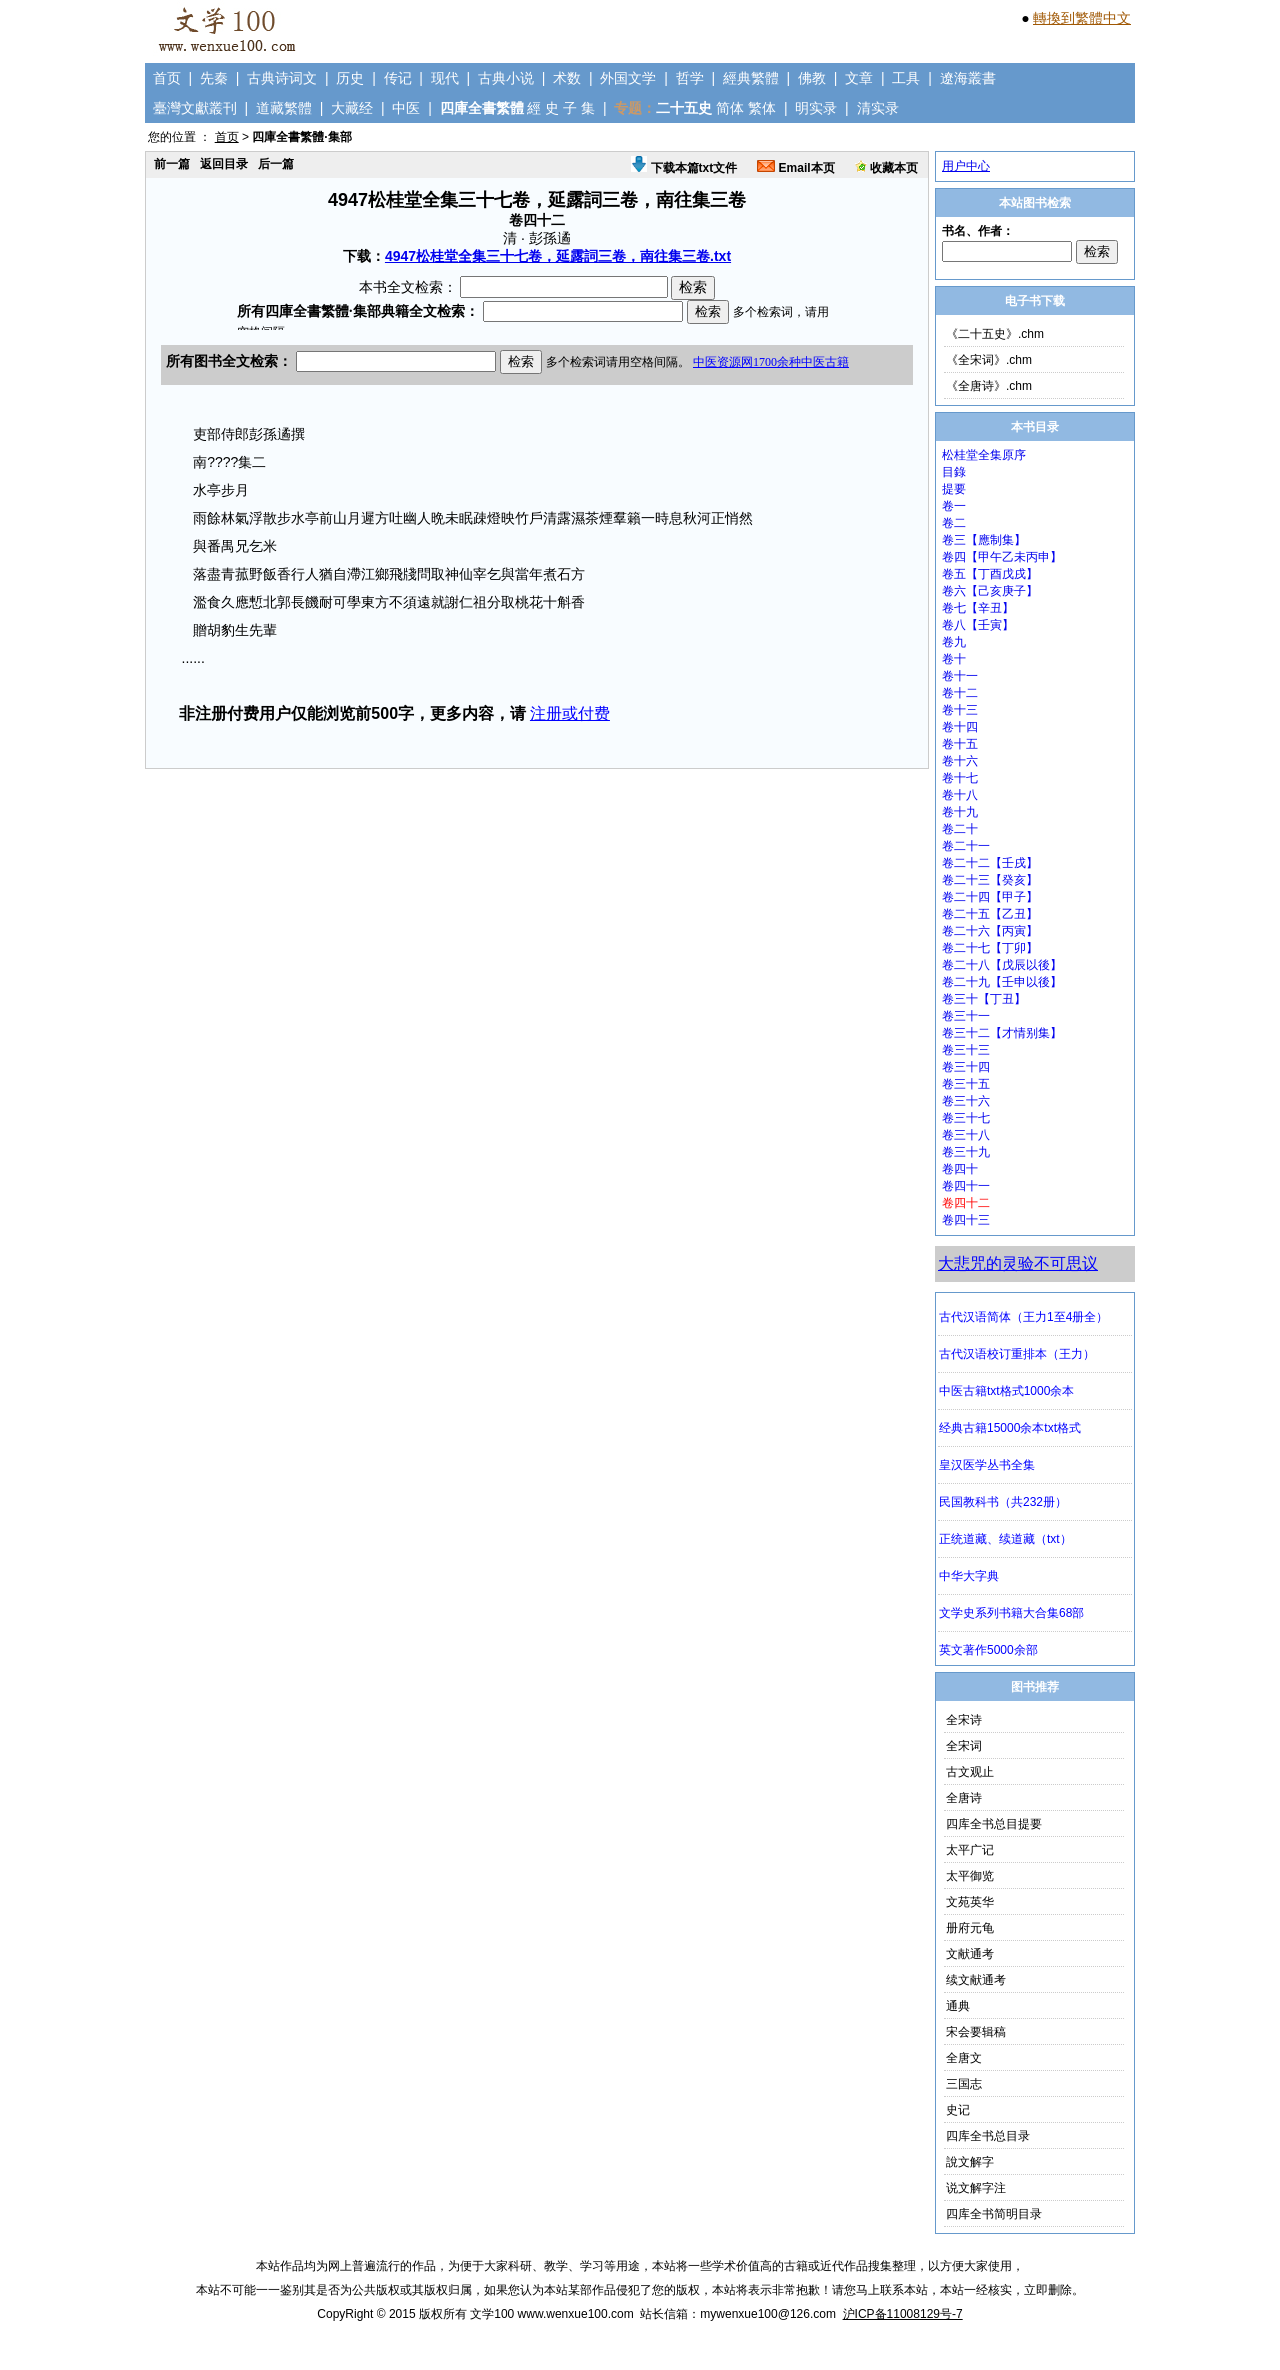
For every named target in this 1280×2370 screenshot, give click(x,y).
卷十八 (960, 795)
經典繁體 (751, 78)
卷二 (954, 523)
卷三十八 (966, 1135)
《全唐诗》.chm (989, 386)
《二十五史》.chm (995, 334)
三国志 (964, 2084)
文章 (859, 78)
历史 (350, 78)
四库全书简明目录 (994, 2214)
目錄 (954, 472)
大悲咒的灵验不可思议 (1018, 1263)
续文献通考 (976, 1980)
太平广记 (970, 1850)
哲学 (690, 78)
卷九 (954, 642)
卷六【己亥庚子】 (990, 591)
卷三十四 (966, 1067)
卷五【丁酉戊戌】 (990, 574)
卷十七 (960, 778)
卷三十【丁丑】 (984, 999)
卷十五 (960, 744)
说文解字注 (976, 2188)
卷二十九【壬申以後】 (1002, 982)
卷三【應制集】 (984, 540)
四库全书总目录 (988, 2136)
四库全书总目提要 (994, 1824)
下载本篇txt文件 (684, 168)
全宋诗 (964, 1720)
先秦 (214, 78)
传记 (398, 78)
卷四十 (960, 1169)
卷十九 (960, 812)
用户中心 (966, 166)
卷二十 (960, 829)
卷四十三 (966, 1220)
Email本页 (795, 168)
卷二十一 (966, 846)
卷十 (954, 659)
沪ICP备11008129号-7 (903, 2314)
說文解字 (970, 2162)
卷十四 (960, 727)
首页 (167, 78)
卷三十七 (966, 1118)
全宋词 (964, 1746)
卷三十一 (966, 1016)
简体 (730, 108)
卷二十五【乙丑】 (990, 914)
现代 (445, 78)
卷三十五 (966, 1084)
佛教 (812, 78)
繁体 (762, 108)
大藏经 (352, 108)
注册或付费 (570, 713)
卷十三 (960, 710)
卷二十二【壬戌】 (990, 863)
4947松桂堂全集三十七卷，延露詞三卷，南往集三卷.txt (558, 256)
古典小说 (506, 78)
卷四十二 (966, 1203)
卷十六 (960, 761)
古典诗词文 (282, 78)
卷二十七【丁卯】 (990, 948)
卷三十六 (966, 1101)
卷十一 (960, 676)
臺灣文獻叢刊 (195, 108)
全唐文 (964, 2058)
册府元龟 (970, 1928)
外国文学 (628, 78)
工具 (906, 78)
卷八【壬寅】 (978, 625)
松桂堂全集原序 (984, 455)
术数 (567, 78)
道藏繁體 (284, 108)
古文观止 (970, 1772)
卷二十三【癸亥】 (990, 880)
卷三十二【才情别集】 (1002, 1033)
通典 (958, 2006)
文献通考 (970, 1954)
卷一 (954, 506)
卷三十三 (966, 1050)
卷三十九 (966, 1152)
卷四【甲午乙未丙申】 (1002, 557)
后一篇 (276, 164)
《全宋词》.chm (989, 360)
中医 (406, 108)
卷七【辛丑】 (978, 608)
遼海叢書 (968, 78)
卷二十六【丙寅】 (990, 931)
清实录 (878, 108)
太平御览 (970, 1876)
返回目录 (224, 164)
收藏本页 (886, 168)
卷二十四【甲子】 (990, 897)
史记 (958, 2110)
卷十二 (960, 693)
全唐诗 (964, 1798)
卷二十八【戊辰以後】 (1002, 965)
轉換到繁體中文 (1082, 18)
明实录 (816, 108)
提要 (954, 489)
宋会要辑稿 (976, 2032)
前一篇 (172, 164)
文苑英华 (970, 1902)
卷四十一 (966, 1186)
